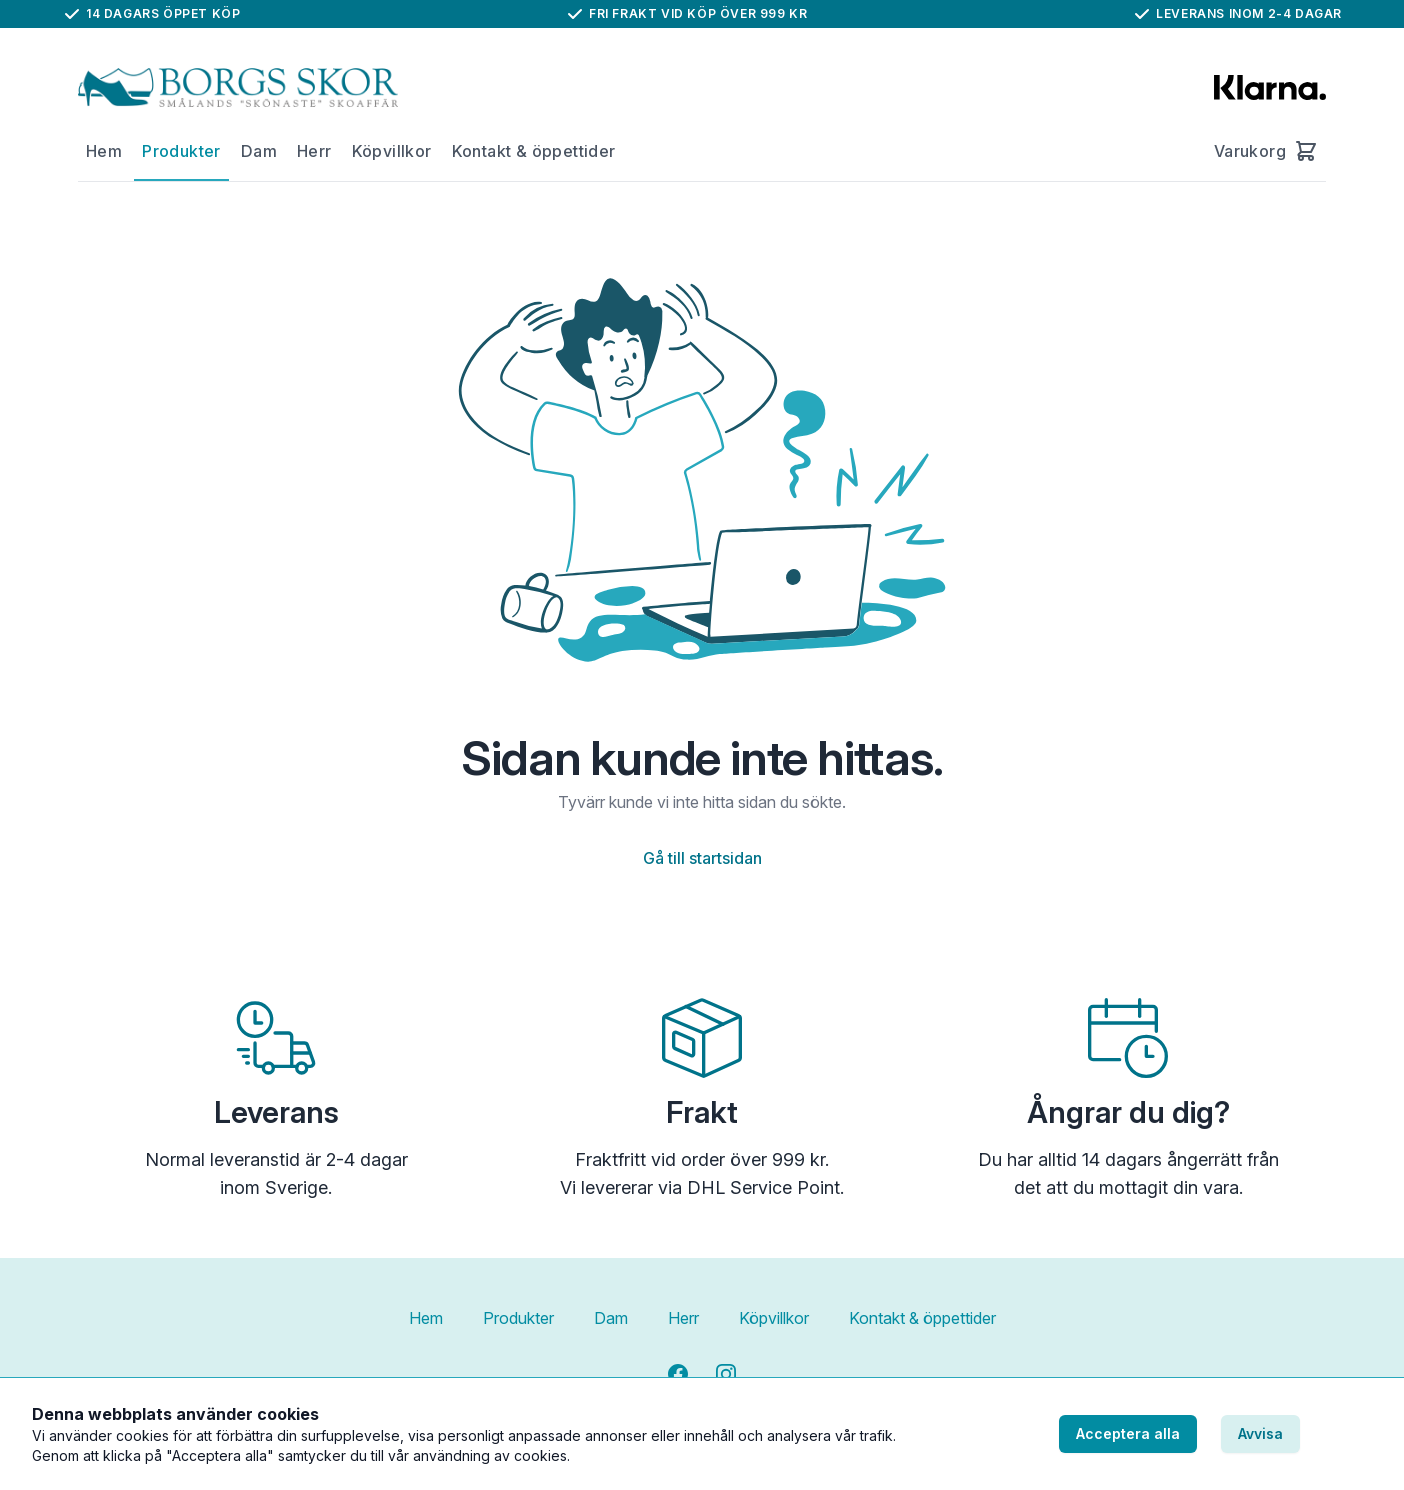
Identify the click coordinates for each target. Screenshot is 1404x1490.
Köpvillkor (392, 151)
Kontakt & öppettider (534, 151)
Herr (314, 151)
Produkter (181, 151)
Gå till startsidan (702, 858)
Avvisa (1260, 1433)
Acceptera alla (1128, 1433)
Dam (259, 151)
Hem (104, 151)
